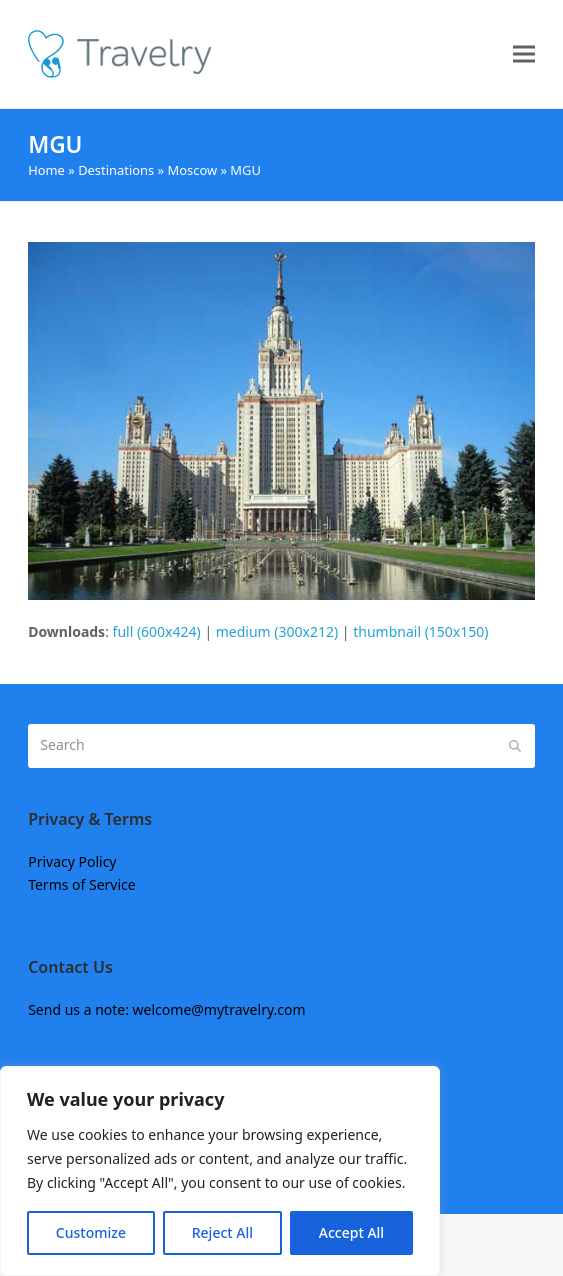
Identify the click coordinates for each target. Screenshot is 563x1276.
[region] (220, 1171)
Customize (91, 1232)
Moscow (192, 170)
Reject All (222, 1232)
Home (46, 170)
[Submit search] (515, 746)
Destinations (116, 170)
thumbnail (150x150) (420, 631)
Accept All (351, 1232)
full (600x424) (157, 631)
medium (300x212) (277, 631)
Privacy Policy (72, 861)
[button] (524, 54)
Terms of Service (82, 884)
